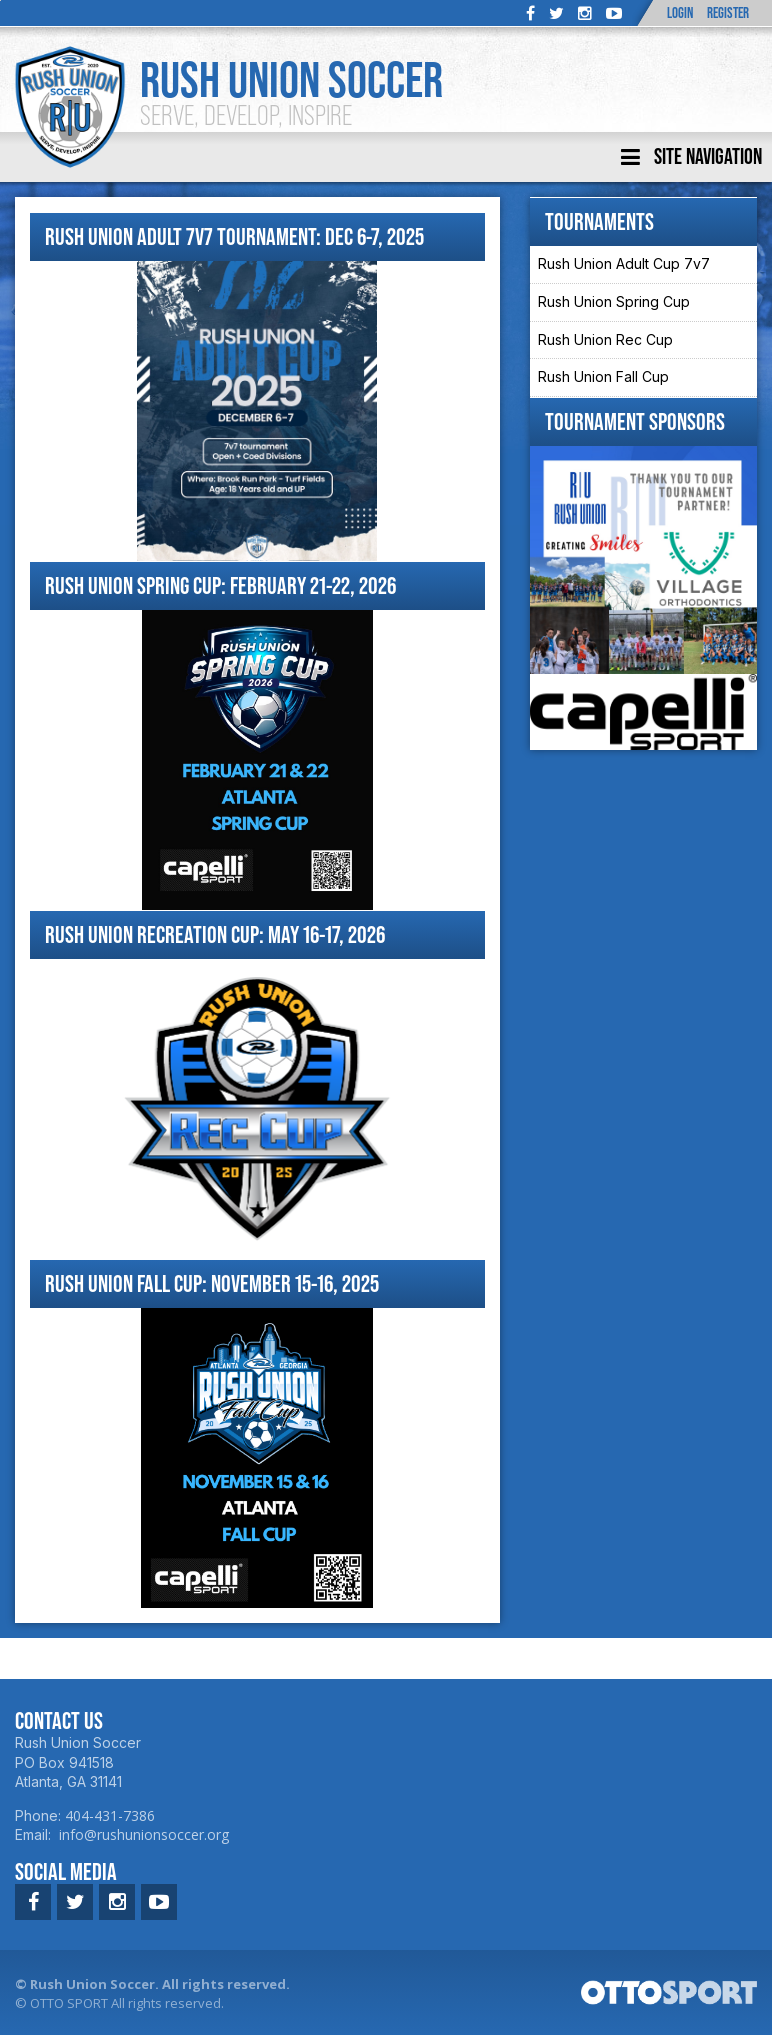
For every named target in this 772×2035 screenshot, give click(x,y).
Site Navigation (691, 157)
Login (680, 12)
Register (728, 12)
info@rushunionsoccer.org (144, 1834)
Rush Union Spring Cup (614, 301)
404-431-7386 (110, 1815)
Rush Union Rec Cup (605, 339)
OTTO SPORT (69, 2003)
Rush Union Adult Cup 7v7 (624, 263)
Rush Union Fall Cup (603, 376)
